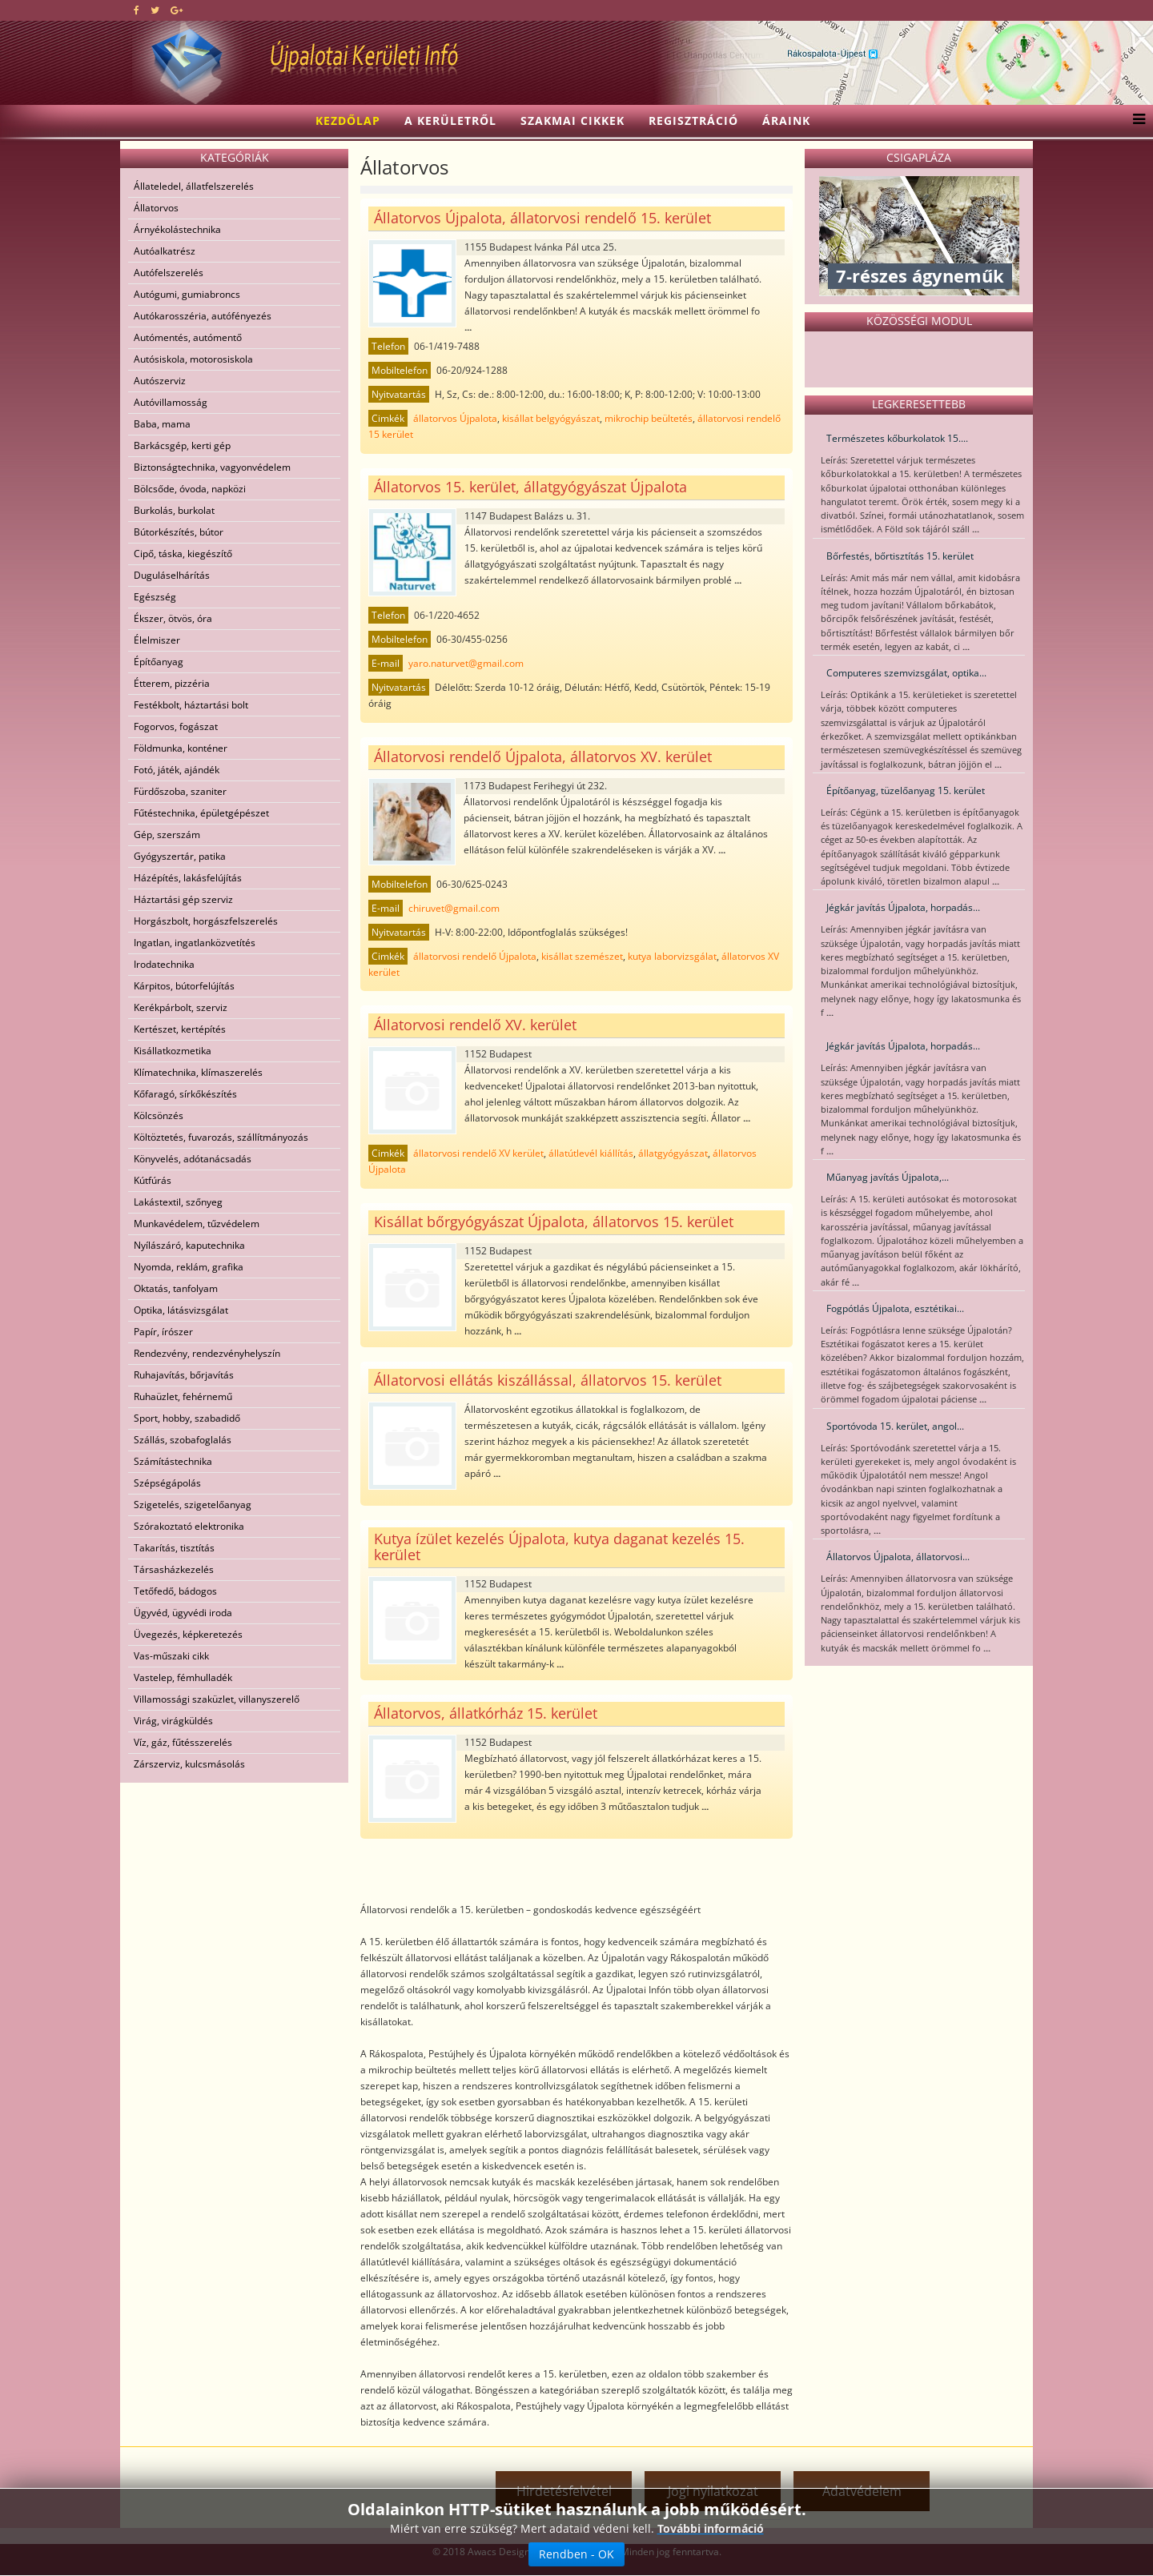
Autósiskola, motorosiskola (193, 359)
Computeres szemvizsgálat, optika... (906, 673)
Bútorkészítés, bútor (178, 532)
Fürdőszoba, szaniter (180, 791)
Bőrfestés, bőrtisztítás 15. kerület (900, 556)
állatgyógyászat (673, 1153)
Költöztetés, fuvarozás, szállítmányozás (221, 1137)
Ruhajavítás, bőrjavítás (184, 1375)
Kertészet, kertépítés (180, 1029)
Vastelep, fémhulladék (183, 1677)
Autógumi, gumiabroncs (187, 294)
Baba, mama (162, 424)
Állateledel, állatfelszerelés (194, 186)
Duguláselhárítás (172, 575)
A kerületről (450, 120)
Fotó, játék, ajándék (176, 769)
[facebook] (136, 10)
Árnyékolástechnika (177, 229)
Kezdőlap (347, 120)
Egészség (155, 597)
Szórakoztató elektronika (189, 1526)
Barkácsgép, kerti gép (182, 445)
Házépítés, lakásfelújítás (188, 878)
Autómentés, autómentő (188, 337)
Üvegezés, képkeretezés (188, 1634)
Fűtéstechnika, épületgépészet (201, 813)
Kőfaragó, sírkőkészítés (185, 1094)
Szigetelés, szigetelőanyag (192, 1504)
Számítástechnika (173, 1461)
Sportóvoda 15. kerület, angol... (895, 1426)
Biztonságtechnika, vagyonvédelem (212, 467)
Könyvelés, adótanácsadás (192, 1159)
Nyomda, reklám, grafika (188, 1267)
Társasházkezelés (174, 1569)
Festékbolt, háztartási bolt (191, 705)
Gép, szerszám (167, 834)
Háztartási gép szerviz (183, 899)
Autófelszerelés (168, 272)
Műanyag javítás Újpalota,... (887, 1177)
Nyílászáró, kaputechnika (189, 1245)
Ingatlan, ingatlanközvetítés (194, 942)
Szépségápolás (167, 1483)
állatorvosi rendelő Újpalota (474, 956)
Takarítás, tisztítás (174, 1548)
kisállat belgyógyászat (551, 418)
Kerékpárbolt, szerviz (180, 1007)
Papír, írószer (163, 1331)
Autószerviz (160, 380)
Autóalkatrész (164, 251)
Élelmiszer (157, 640)
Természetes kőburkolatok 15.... (897, 438)
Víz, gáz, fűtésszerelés (183, 1742)
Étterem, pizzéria (172, 683)
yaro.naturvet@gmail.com (466, 663)
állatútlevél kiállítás (590, 1153)
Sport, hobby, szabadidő (187, 1418)
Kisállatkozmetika (172, 1050)
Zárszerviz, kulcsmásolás (189, 1764)
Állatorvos (156, 208)
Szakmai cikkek (572, 120)
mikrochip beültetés (649, 418)
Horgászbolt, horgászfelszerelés (206, 921)
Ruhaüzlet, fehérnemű (183, 1396)
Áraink (786, 120)
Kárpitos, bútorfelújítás (184, 986)
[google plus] (177, 10)
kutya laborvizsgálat (672, 956)
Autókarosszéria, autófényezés (202, 316)
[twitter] (155, 10)
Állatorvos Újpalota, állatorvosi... (898, 1556)
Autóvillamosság (170, 402)
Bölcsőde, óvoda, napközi (190, 489)
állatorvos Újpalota (455, 418)
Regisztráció (693, 120)
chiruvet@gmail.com (454, 908)
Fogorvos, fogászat (176, 726)
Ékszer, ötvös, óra (173, 618)
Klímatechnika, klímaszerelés (198, 1072)
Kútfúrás (152, 1180)
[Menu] (1135, 121)
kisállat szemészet (582, 956)
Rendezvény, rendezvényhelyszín (207, 1353)
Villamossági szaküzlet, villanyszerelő (216, 1699)
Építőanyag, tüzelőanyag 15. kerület (905, 790)
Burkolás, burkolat (174, 510)
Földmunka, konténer (180, 748)
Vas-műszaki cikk (171, 1656)
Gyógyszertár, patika (180, 856)
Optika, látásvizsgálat (181, 1310)
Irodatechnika (164, 964)
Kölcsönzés (158, 1115)
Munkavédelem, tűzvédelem (196, 1223)
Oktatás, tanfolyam (176, 1288)
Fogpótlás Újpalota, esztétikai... (895, 1308)
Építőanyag (158, 661)
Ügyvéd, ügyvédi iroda (183, 1612)
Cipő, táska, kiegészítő (183, 553)
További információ (710, 2531)
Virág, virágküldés (173, 1720)
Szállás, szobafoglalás (182, 1439)
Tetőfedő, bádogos (175, 1591)
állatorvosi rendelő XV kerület (478, 1153)
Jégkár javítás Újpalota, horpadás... (903, 907)
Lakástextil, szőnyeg (178, 1202)
